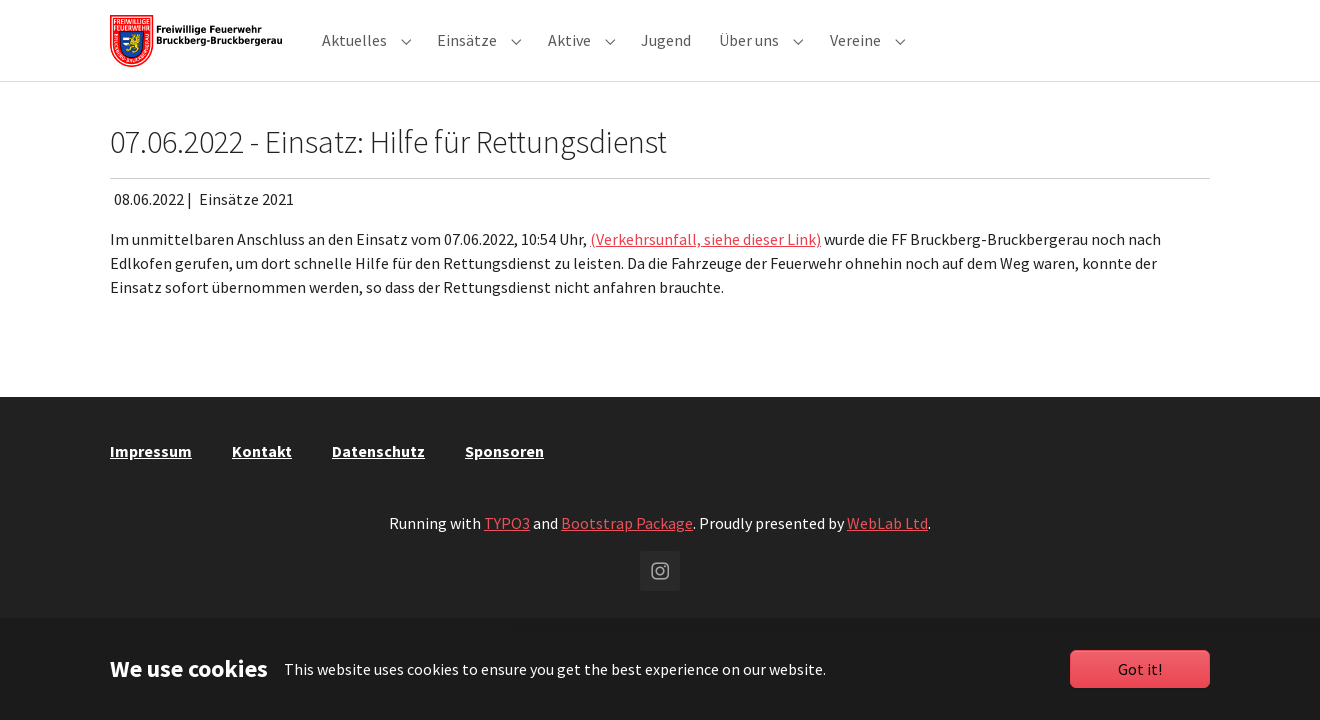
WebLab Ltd (887, 551)
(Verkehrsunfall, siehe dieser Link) (705, 267)
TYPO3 (507, 551)
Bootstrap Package (627, 551)
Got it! (1140, 669)
